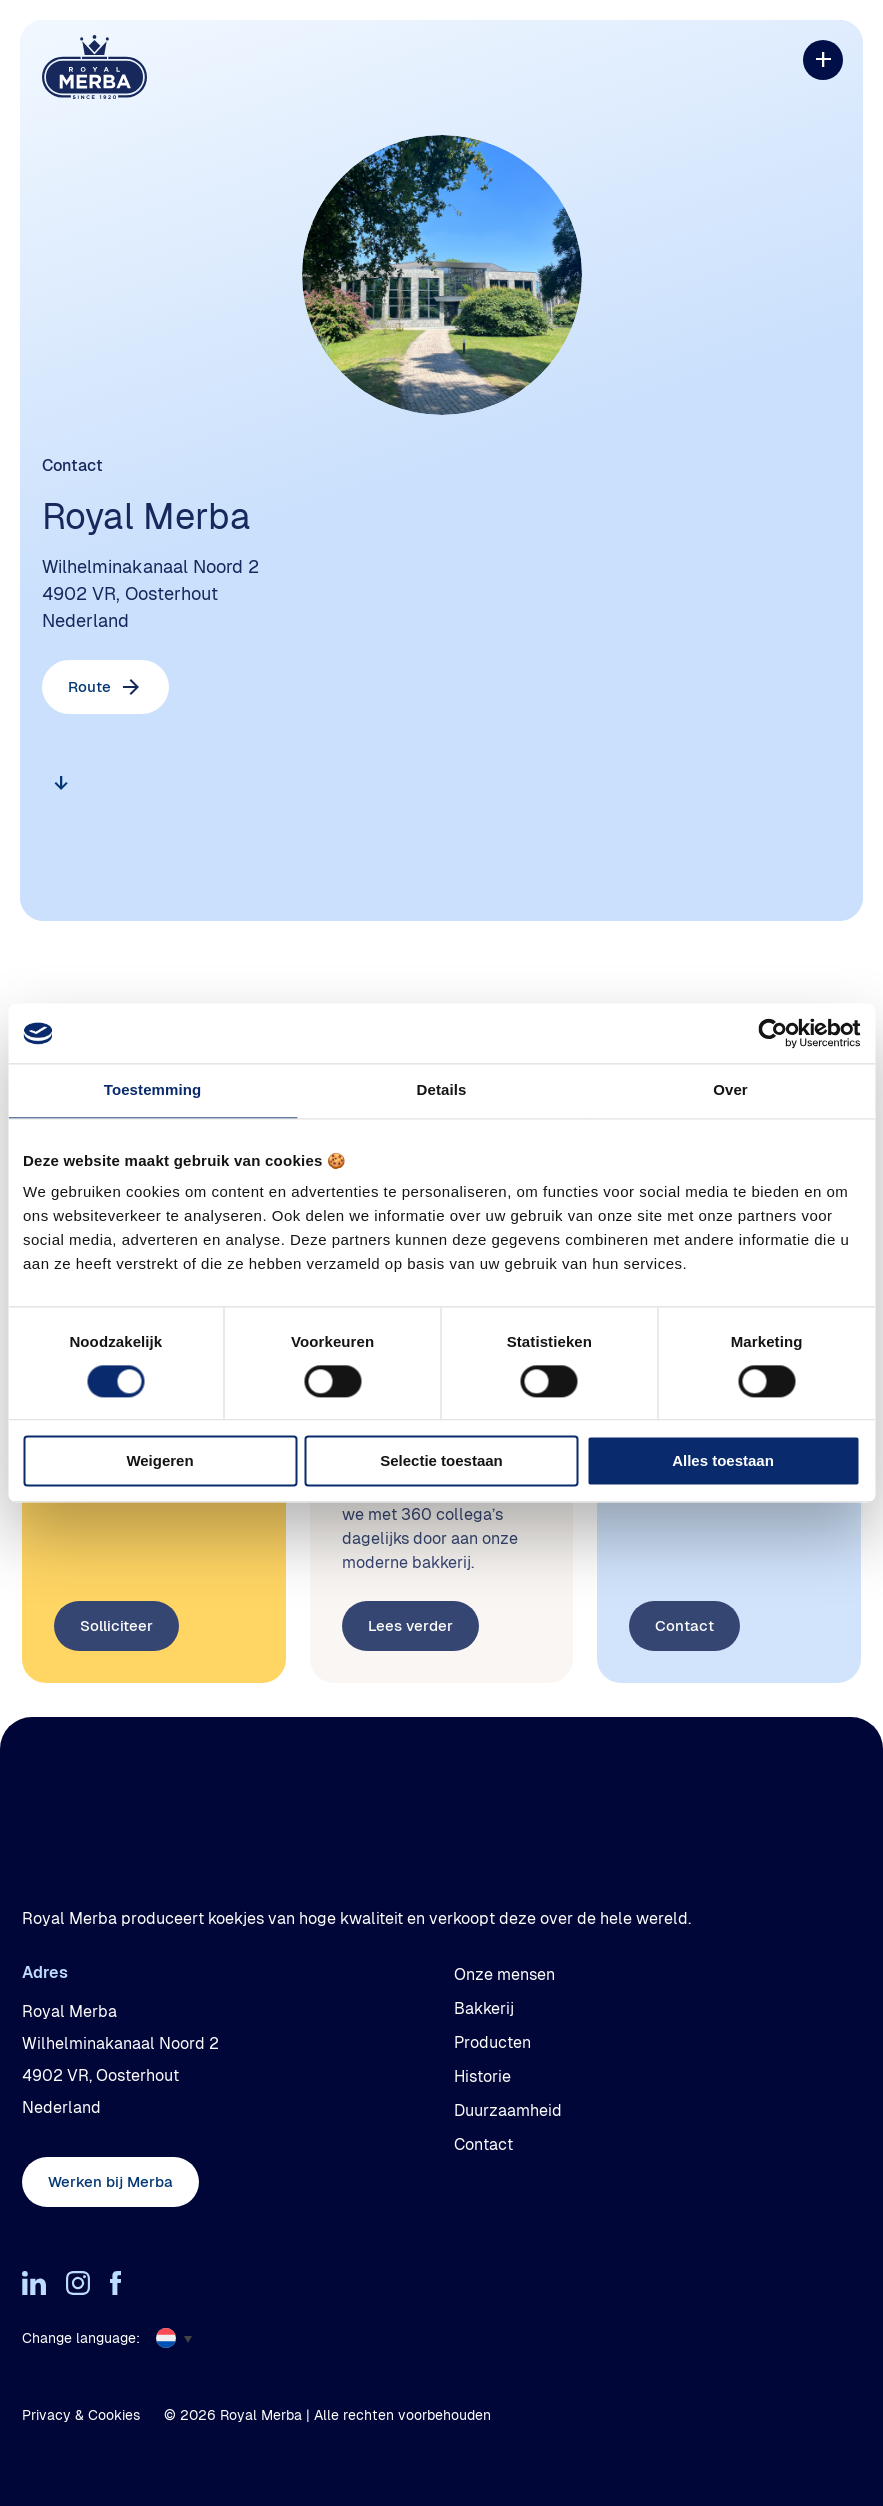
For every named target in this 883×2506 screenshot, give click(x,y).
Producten (492, 2042)
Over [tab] (730, 1089)
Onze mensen (504, 1974)
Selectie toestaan (441, 1461)
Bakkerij (484, 2008)
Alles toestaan (723, 1461)
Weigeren (159, 1461)
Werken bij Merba (110, 2181)
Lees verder (410, 1682)
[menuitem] (181, 2338)
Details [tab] (442, 1089)
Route (89, 686)
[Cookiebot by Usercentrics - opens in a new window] (772, 1033)
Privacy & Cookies (81, 2415)
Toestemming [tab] (153, 1089)
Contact (684, 1682)
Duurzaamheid (508, 2110)
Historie (482, 2076)
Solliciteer (116, 1682)
